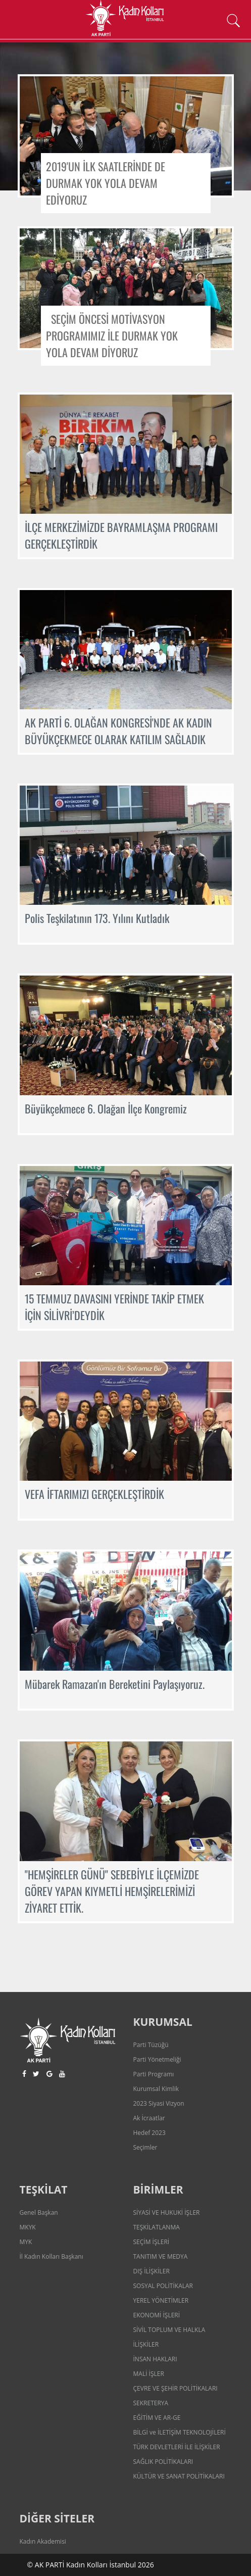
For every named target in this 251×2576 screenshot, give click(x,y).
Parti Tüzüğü (151, 2044)
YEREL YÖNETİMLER (161, 2300)
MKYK (28, 2227)
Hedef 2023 (149, 2132)
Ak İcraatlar (149, 2118)
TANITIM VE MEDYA (160, 2256)
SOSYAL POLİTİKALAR (163, 2285)
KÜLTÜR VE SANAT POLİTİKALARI (179, 2476)
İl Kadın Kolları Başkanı (51, 2256)
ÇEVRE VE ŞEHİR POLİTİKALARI (175, 2388)
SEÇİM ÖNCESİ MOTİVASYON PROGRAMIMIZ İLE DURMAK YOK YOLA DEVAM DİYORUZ (112, 335)
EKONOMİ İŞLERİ (156, 2315)
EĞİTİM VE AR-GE (157, 2417)
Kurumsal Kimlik (156, 2088)
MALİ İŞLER (148, 2373)
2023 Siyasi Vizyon (158, 2103)
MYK (26, 2242)
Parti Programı (153, 2074)
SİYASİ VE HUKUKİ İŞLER (166, 2212)
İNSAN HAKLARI (155, 2359)
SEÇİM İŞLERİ (151, 2242)
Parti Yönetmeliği (157, 2059)
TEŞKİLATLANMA (156, 2227)
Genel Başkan (39, 2212)
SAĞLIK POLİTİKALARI (163, 2461)
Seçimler (145, 2147)
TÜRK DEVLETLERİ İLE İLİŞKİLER (176, 2447)
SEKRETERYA (151, 2403)
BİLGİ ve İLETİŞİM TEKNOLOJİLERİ (179, 2432)
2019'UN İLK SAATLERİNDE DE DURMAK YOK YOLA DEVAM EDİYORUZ (105, 183)
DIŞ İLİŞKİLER (151, 2271)
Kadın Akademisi (43, 2541)
